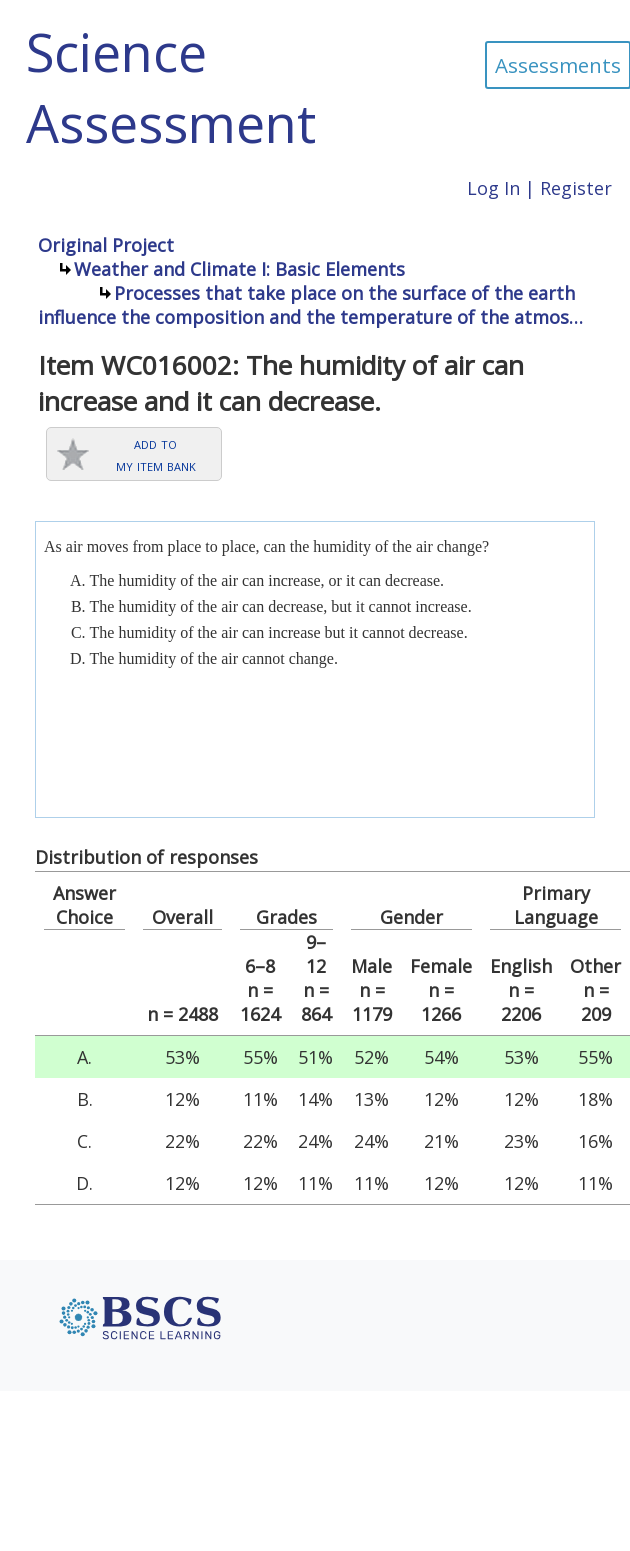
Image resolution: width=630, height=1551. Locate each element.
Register (576, 188)
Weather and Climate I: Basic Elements (239, 269)
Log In (493, 188)
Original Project (106, 245)
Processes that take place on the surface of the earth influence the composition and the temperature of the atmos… (310, 305)
